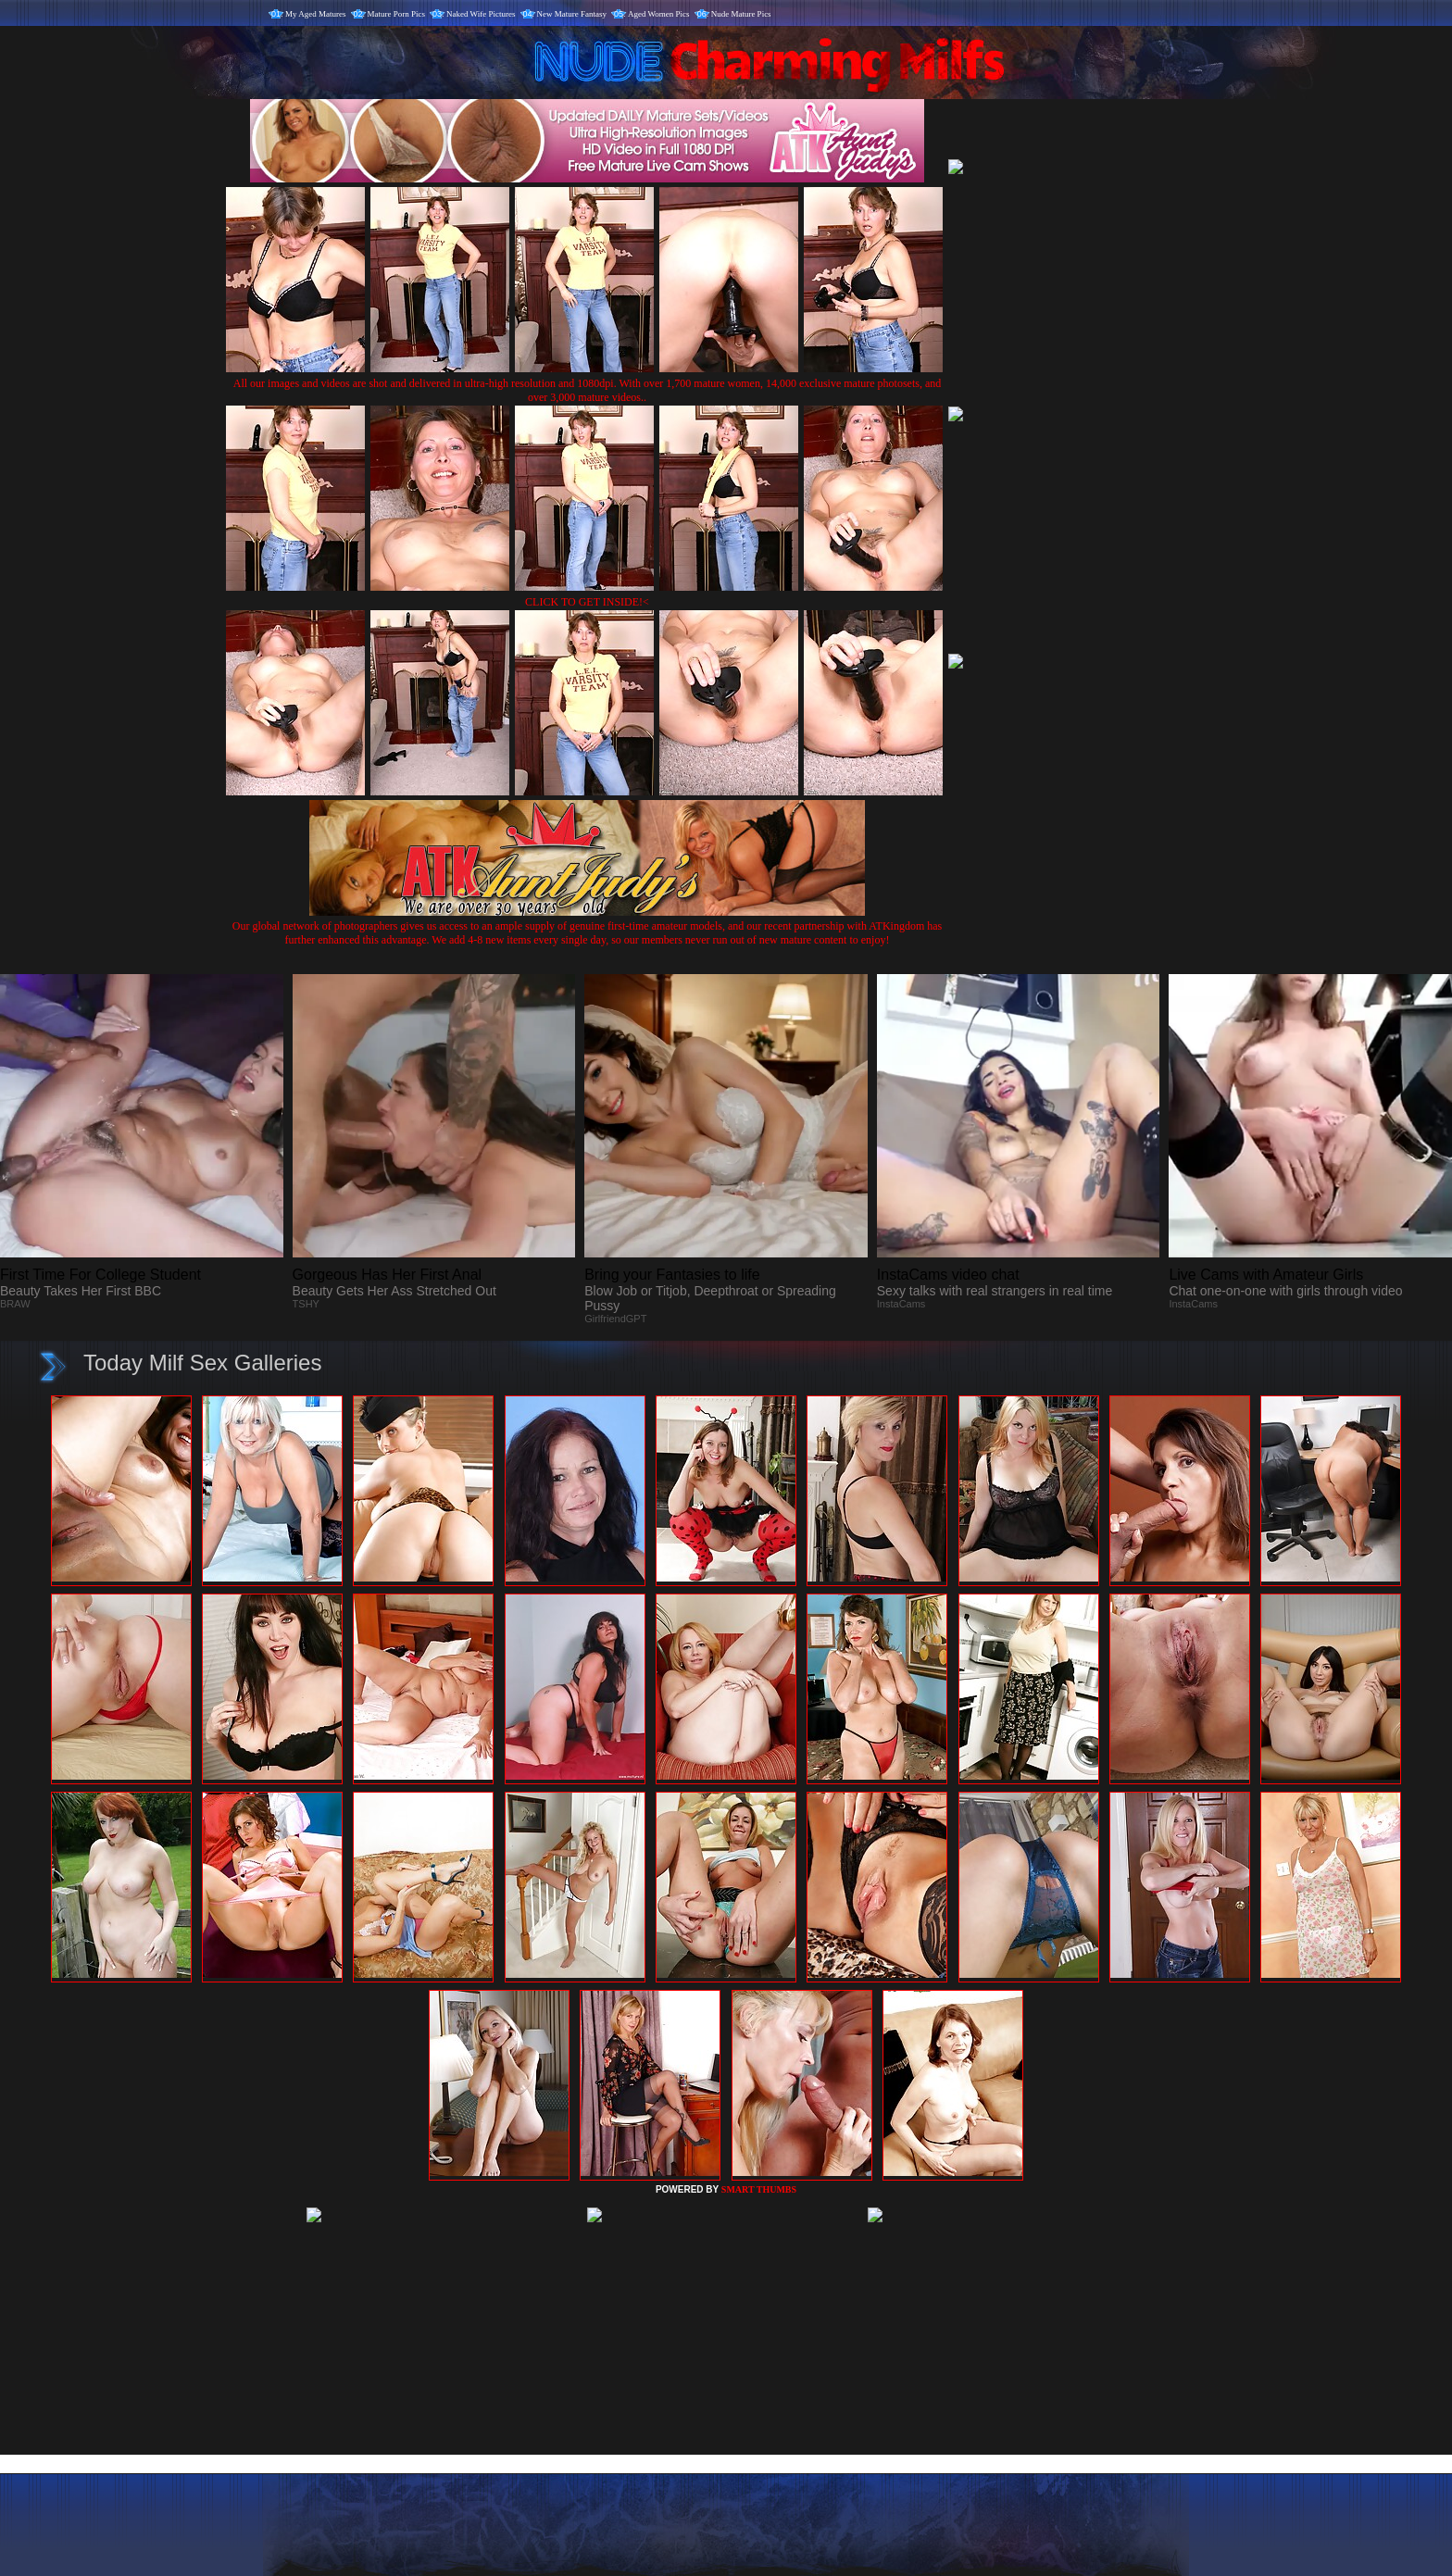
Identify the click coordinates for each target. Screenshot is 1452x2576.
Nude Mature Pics (741, 14)
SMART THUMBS (758, 2189)
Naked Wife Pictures (480, 14)
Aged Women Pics (659, 14)
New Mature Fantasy (572, 14)
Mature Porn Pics (397, 14)
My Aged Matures (315, 14)
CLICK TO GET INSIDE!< (587, 601)
